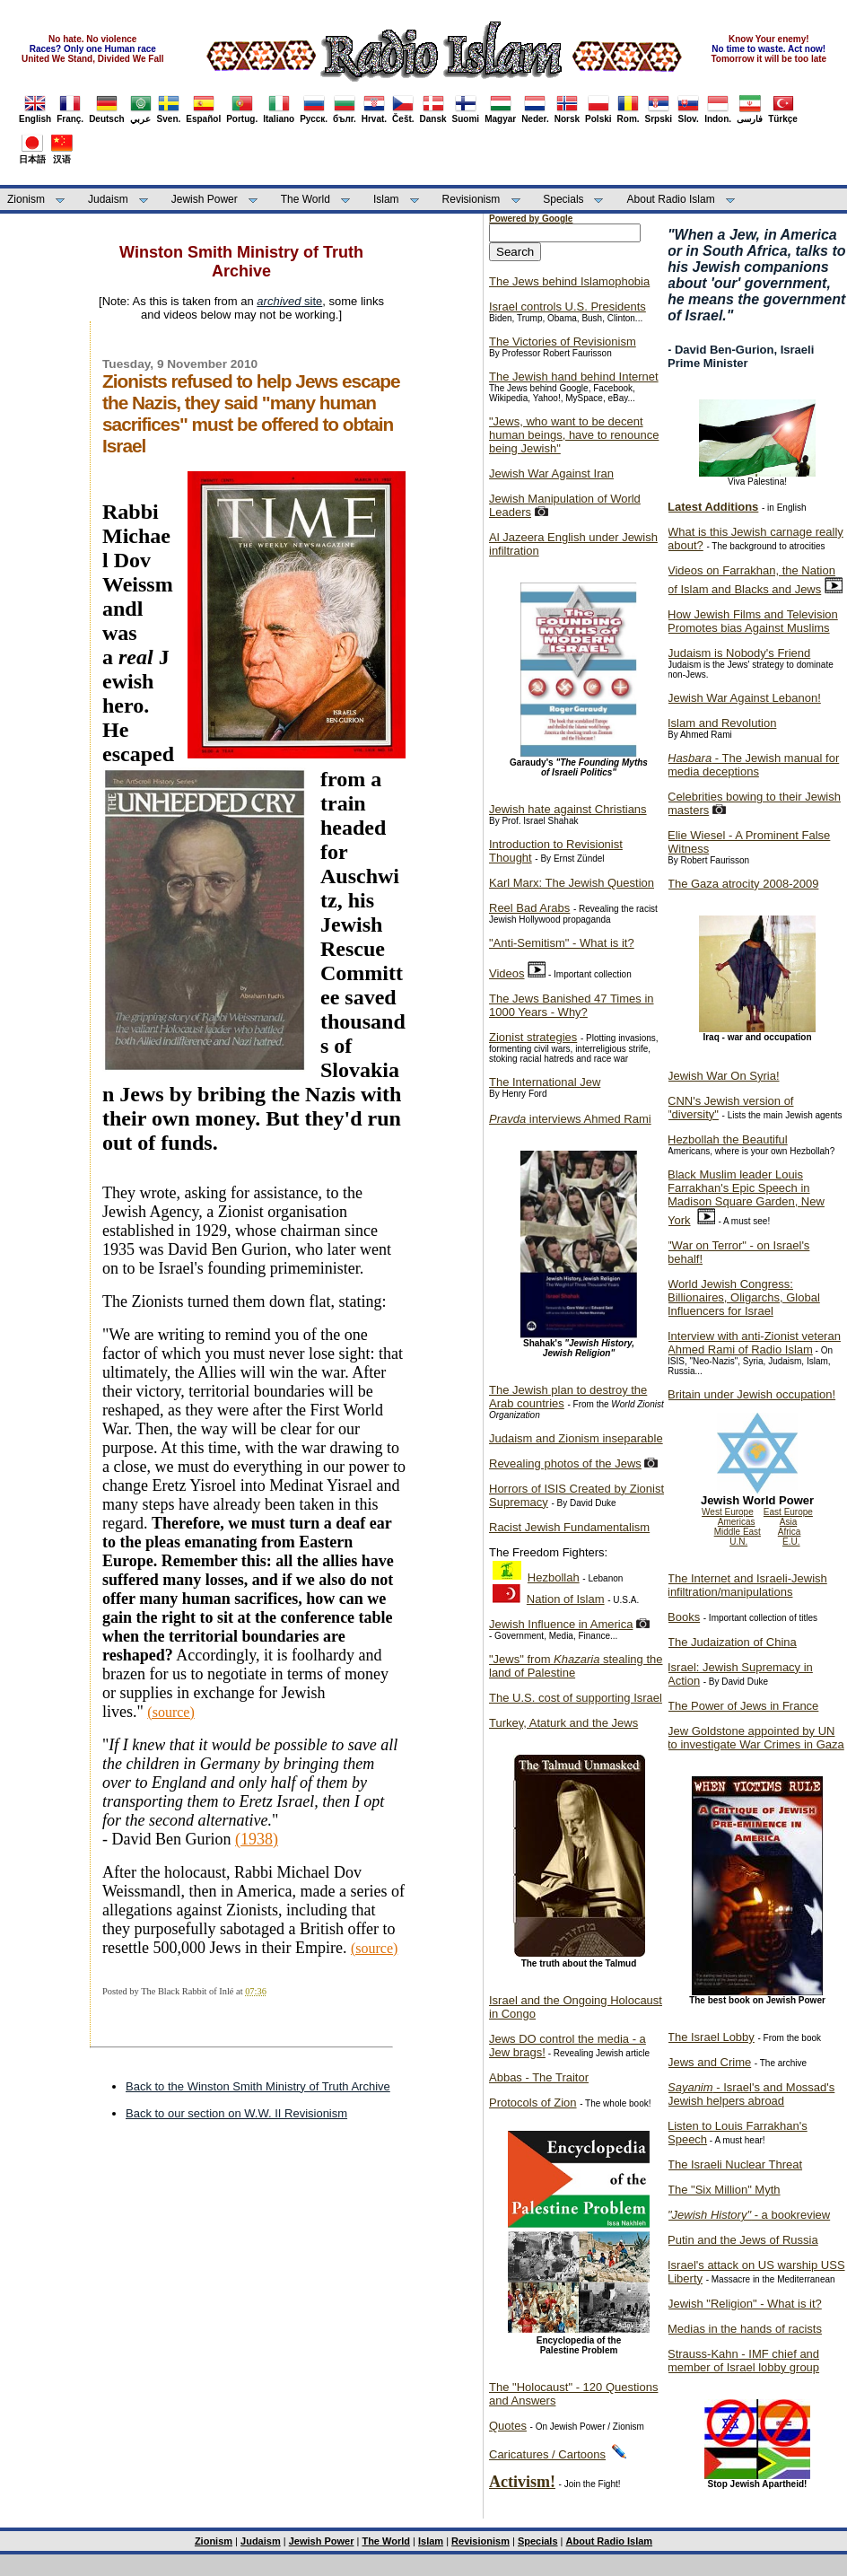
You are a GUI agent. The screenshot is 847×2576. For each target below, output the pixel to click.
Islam (386, 199)
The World (305, 199)
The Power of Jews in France (743, 1706)
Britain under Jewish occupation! (751, 1394)
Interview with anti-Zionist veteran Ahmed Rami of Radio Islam (754, 1342)
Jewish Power (204, 199)
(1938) (256, 1839)
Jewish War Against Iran (551, 473)
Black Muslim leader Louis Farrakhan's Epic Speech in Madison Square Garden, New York (746, 1197)
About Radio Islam (671, 199)
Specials (563, 199)
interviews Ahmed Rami (570, 1119)
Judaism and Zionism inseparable (576, 1438)
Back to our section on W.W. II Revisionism (236, 2113)
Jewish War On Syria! (724, 1075)
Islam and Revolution (722, 723)
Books (684, 1617)
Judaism (108, 199)
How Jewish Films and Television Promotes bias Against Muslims (753, 621)
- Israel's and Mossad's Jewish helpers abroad (751, 2094)
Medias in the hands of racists (745, 2328)
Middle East (737, 1532)
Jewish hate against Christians (568, 809)
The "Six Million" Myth (724, 2189)
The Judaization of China (732, 1642)
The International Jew (544, 1082)
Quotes (508, 2425)
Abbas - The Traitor (539, 2077)
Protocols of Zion (533, 2102)
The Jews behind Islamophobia (569, 281)
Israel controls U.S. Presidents (567, 306)
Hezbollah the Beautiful (728, 1139)
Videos (507, 973)
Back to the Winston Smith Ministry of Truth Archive (258, 2086)
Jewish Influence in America (561, 1624)
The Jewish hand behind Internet (574, 376)
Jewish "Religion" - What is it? (745, 2303)
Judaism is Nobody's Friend (739, 653)
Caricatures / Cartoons (547, 2454)
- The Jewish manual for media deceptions (753, 764)
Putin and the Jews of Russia (743, 2240)
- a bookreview (749, 2214)
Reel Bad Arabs (529, 908)
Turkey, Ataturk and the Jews (563, 1723)
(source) (374, 1948)
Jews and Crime (709, 2062)
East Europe (788, 1512)
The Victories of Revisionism (562, 341)
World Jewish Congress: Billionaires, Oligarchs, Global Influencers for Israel (744, 1297)
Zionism (26, 199)
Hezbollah (554, 1577)
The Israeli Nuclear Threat (735, 2164)
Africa (789, 1532)
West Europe (728, 1512)
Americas (736, 1522)
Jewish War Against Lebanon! (744, 698)
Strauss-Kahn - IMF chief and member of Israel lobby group (743, 2360)
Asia (788, 1522)
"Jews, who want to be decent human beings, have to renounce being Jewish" (574, 435)
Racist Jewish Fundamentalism (569, 1527)
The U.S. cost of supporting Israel (575, 1697)
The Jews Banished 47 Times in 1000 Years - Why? (571, 1005)
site (289, 301)
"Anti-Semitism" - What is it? (561, 943)
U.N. (738, 1541)
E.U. (790, 1541)
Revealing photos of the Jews (565, 1463)
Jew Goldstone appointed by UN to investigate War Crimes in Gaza (756, 1737)
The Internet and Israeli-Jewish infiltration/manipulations (747, 1585)
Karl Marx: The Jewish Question (571, 882)
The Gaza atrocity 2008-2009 (743, 883)
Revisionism (471, 199)
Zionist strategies (533, 1037)
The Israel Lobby (711, 2037)
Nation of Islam (566, 1599)
